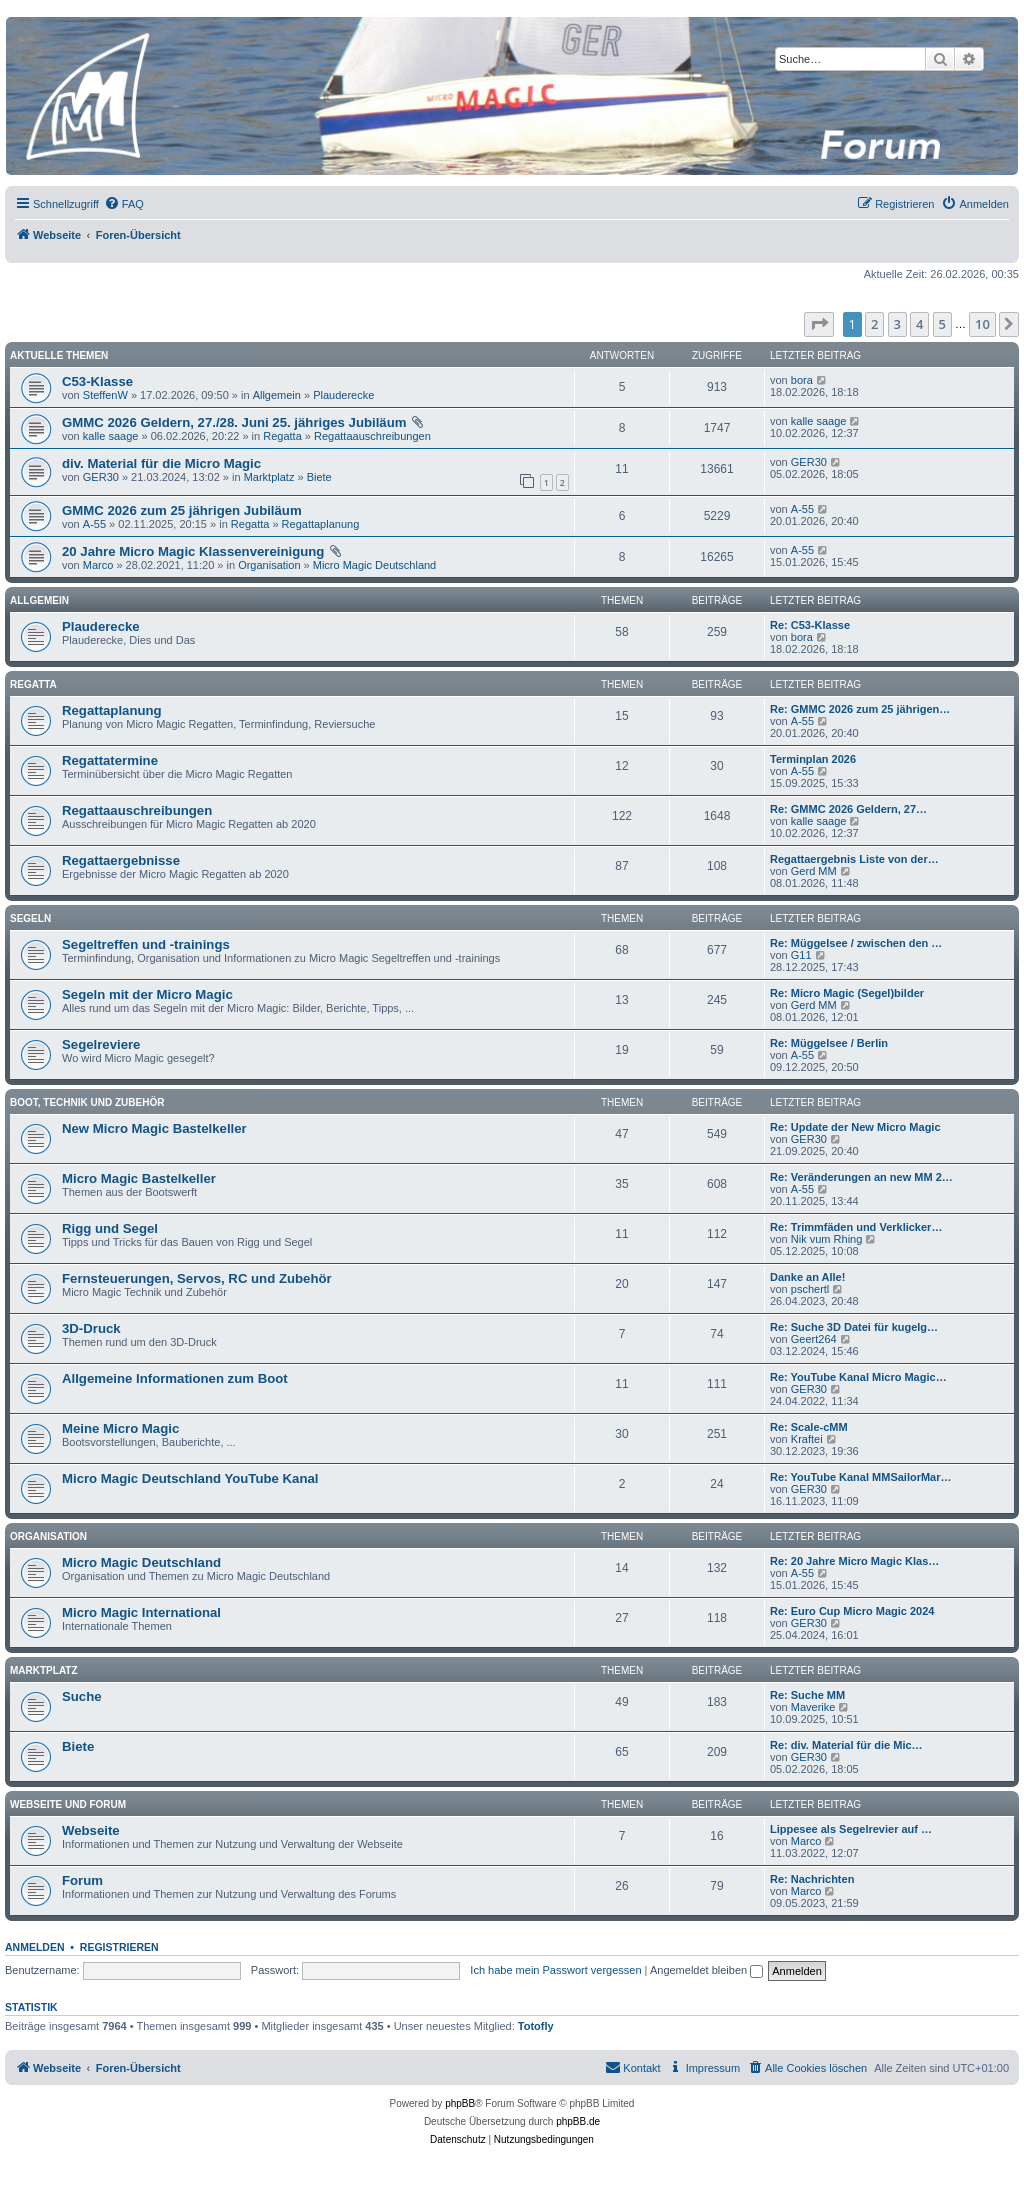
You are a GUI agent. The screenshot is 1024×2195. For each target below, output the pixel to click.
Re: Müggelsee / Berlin (829, 1043)
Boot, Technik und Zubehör (87, 1102)
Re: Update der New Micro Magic (855, 1127)
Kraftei (807, 1439)
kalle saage (111, 436)
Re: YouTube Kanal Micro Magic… (858, 1377)
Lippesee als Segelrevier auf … (851, 1829)
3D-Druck (91, 1328)
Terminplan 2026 (813, 759)
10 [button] (982, 324)
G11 (801, 955)
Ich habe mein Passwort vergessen (555, 1970)
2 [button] (874, 324)
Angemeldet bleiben (706, 1970)
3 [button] (897, 324)
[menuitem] (124, 204)
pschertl (810, 1289)
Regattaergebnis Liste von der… (854, 859)
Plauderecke (343, 395)
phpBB (460, 2103)
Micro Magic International (141, 1612)
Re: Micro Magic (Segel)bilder (847, 993)
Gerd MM (814, 871)
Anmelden (35, 1947)
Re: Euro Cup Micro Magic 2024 (852, 1611)
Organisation (269, 565)
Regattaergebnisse (121, 860)
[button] (819, 324)
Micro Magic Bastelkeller (139, 1178)
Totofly (536, 2026)
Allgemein (277, 395)
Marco (98, 565)
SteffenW (105, 395)
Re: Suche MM (807, 1695)
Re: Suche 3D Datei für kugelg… (854, 1327)
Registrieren (119, 1947)
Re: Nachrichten (812, 1879)
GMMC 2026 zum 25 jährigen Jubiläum (182, 510)
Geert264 (814, 1339)
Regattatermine (110, 760)
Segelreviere (101, 1044)
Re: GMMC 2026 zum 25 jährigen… (860, 709)
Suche (82, 1696)
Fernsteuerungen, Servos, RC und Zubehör (197, 1278)
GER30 (101, 477)
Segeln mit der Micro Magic (147, 994)
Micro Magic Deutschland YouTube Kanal (190, 1478)
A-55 (94, 524)
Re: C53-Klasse (810, 625)
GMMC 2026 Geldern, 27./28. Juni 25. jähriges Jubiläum (234, 422)
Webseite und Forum (68, 1804)
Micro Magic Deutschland (375, 565)
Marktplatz (269, 477)
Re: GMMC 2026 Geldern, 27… (848, 809)
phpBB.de (578, 2121)
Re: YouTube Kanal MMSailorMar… (861, 1477)
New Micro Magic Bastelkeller (154, 1128)
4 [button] (919, 324)
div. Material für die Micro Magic (161, 463)
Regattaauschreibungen (372, 436)
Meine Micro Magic (120, 1428)
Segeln (30, 918)
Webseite (91, 1830)
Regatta (282, 436)
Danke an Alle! (807, 1277)
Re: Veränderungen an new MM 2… (861, 1177)
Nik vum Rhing (827, 1239)
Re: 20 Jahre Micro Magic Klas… (854, 1561)
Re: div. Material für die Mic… (846, 1745)
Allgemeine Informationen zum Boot (175, 1378)
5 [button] (942, 324)
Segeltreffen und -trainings (146, 944)
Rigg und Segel (110, 1228)
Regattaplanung (321, 524)
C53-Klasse (97, 381)
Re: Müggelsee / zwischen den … (856, 943)
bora (802, 380)
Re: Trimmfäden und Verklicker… (856, 1227)
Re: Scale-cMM (809, 1427)
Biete (319, 477)
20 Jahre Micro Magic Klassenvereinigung (193, 551)
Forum (82, 1880)
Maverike (813, 1707)
